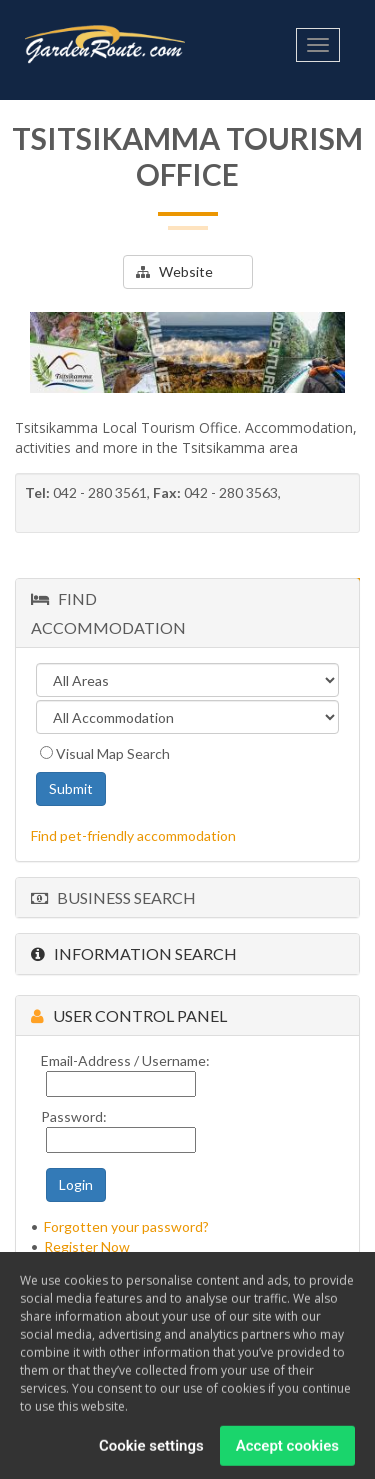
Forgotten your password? (126, 1226)
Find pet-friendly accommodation (133, 835)
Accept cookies (287, 1453)
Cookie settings (151, 1453)
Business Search (113, 897)
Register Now (87, 1246)
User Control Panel (129, 1015)
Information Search (134, 953)
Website (174, 271)
